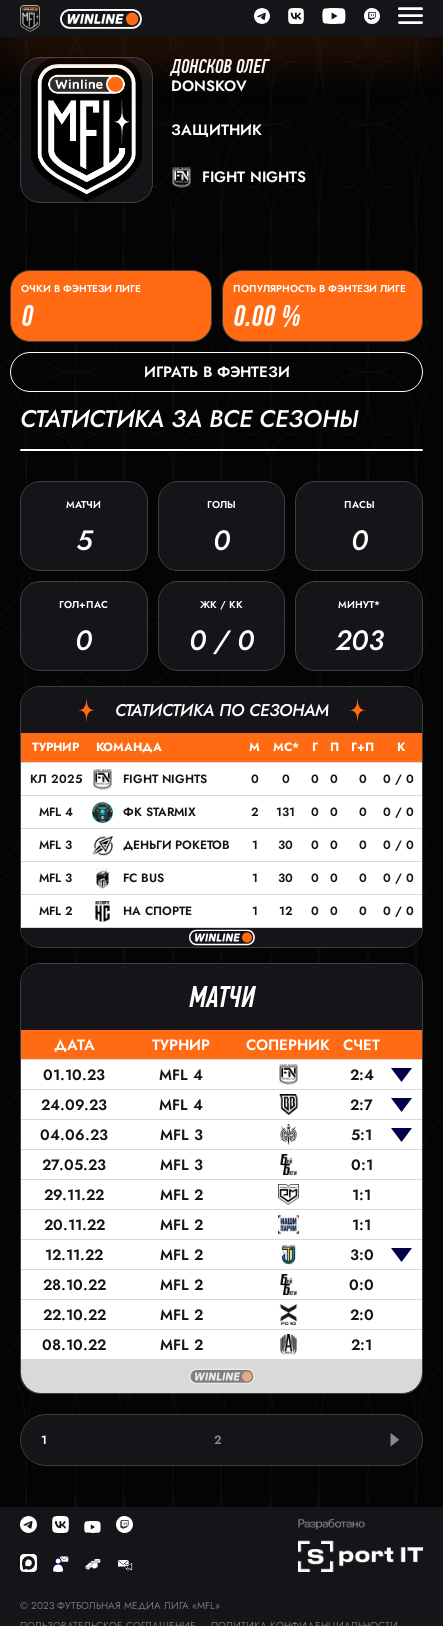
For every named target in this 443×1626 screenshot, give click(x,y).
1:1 (361, 1195)
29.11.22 (74, 1195)
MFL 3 (55, 845)
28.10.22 (74, 1285)
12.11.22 (74, 1255)
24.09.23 (74, 1105)
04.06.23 (74, 1135)
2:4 (362, 1075)
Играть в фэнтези (217, 372)
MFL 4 (56, 812)
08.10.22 (74, 1345)
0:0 (361, 1285)
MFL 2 (56, 911)
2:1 (361, 1345)
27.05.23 (74, 1165)
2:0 (362, 1315)
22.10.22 (74, 1315)
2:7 (361, 1105)
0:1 (362, 1165)
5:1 (361, 1135)
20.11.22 (74, 1225)
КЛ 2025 (56, 779)
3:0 (362, 1255)
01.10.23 (74, 1075)
